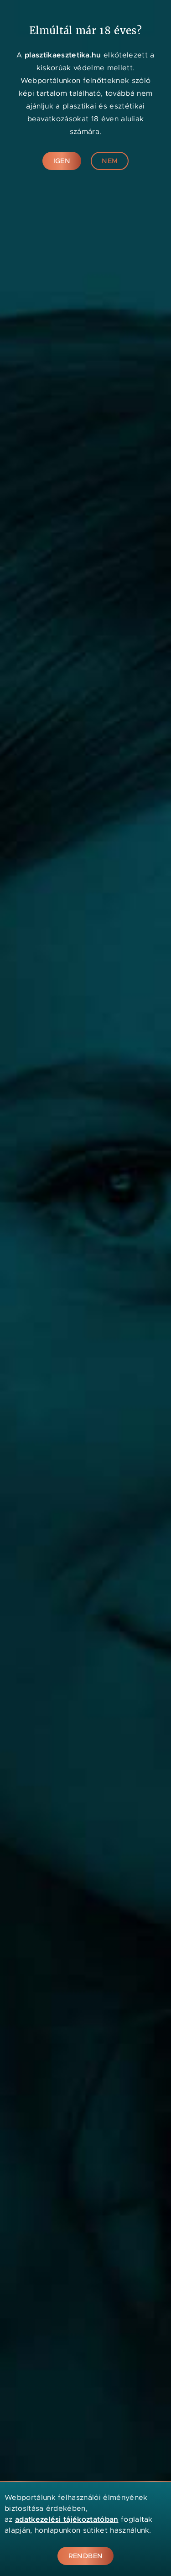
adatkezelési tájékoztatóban (67, 2519)
